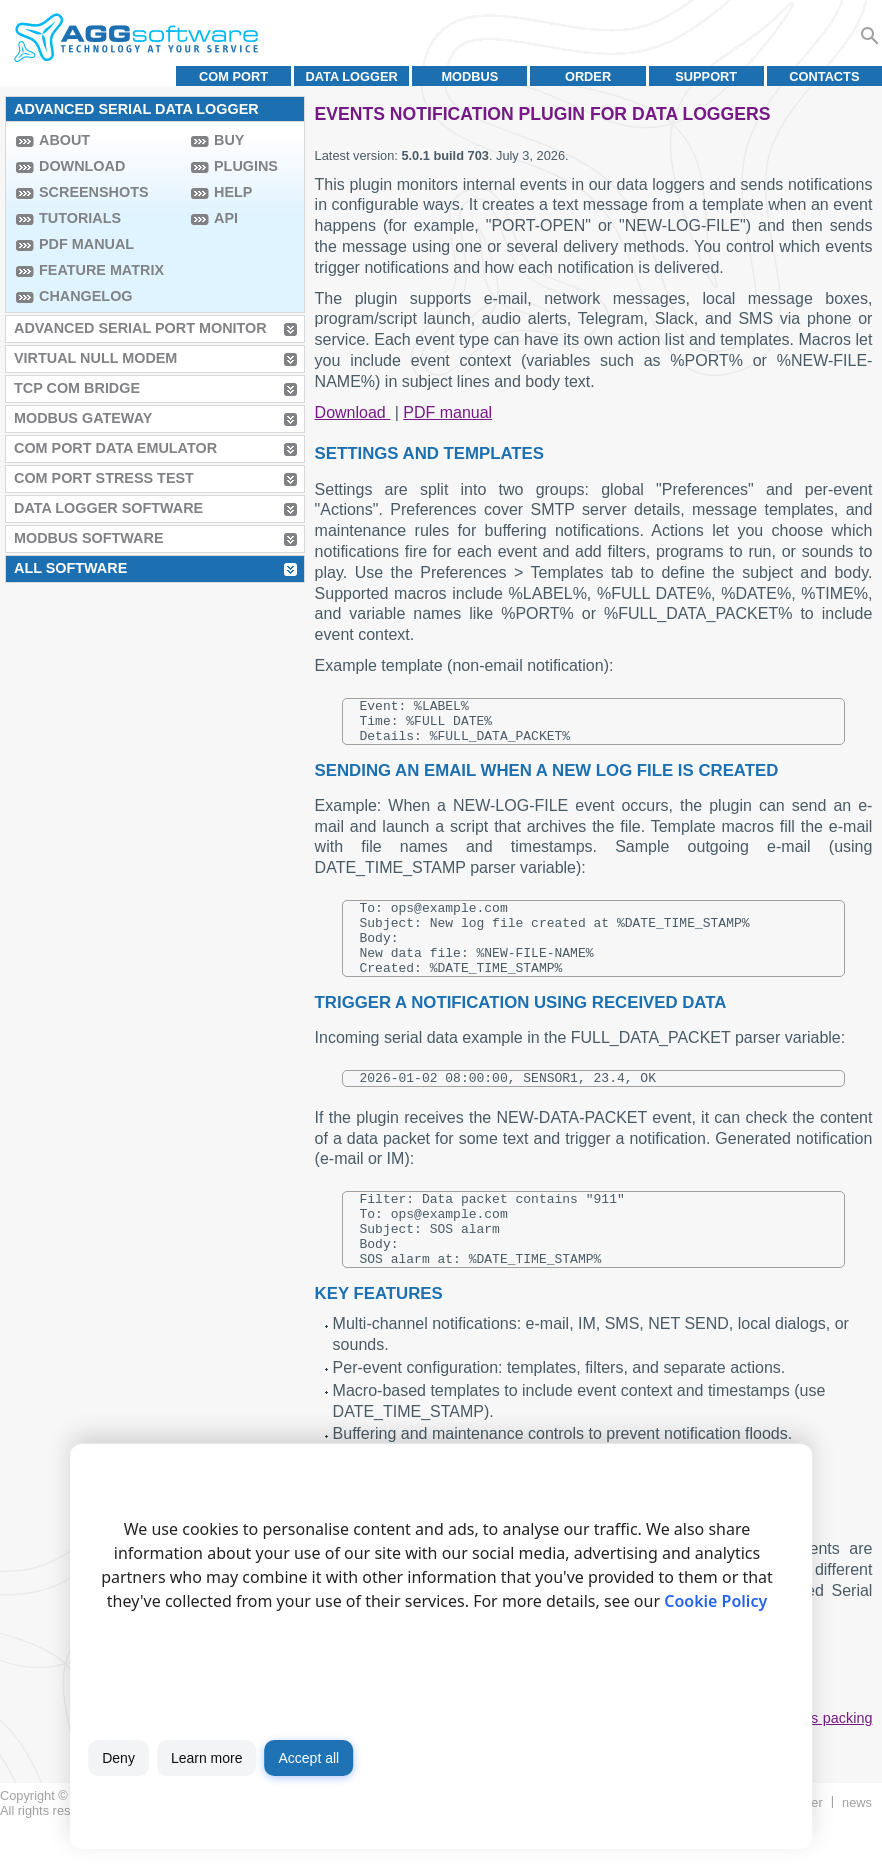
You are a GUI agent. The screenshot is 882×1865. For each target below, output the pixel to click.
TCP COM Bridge (77, 388)
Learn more (207, 1758)
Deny (118, 1758)
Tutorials (80, 218)
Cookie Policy (715, 1601)
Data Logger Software (108, 508)
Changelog (86, 296)
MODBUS (469, 76)
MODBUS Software (89, 538)
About (64, 140)
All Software (70, 568)
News (857, 1844)
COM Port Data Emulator (115, 448)
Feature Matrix (101, 270)
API (226, 218)
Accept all (308, 1758)
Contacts (824, 76)
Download (82, 166)
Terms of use (145, 1852)
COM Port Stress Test (104, 478)
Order (588, 76)
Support (706, 76)
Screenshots (94, 192)
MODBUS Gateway (83, 418)
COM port (233, 76)
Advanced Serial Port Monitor (140, 328)
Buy (229, 140)
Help (233, 192)
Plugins (246, 166)
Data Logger (352, 76)
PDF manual (86, 244)
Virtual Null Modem (95, 358)
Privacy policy (232, 1852)
